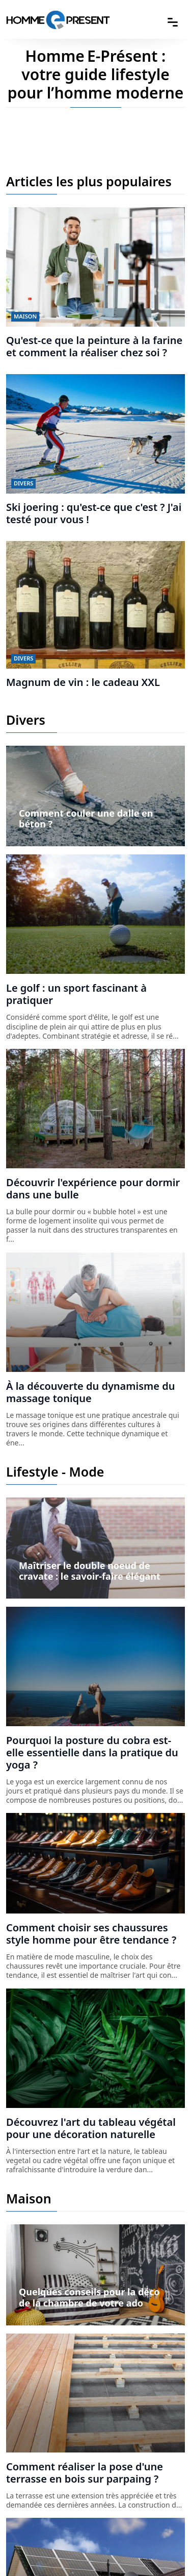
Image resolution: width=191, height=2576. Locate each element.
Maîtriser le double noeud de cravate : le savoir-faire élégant (89, 1571)
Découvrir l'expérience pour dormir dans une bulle (93, 1188)
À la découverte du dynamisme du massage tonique (90, 1392)
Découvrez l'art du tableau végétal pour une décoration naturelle (91, 2128)
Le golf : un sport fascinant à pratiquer (76, 994)
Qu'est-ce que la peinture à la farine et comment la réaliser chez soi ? (94, 346)
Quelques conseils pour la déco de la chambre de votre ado (89, 2297)
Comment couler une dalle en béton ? (86, 818)
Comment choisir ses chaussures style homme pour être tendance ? (91, 1934)
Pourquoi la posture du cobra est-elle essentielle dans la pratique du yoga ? (92, 1752)
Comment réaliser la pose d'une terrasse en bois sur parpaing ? (84, 2473)
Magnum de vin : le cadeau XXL (83, 682)
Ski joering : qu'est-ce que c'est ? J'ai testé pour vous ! (93, 513)
